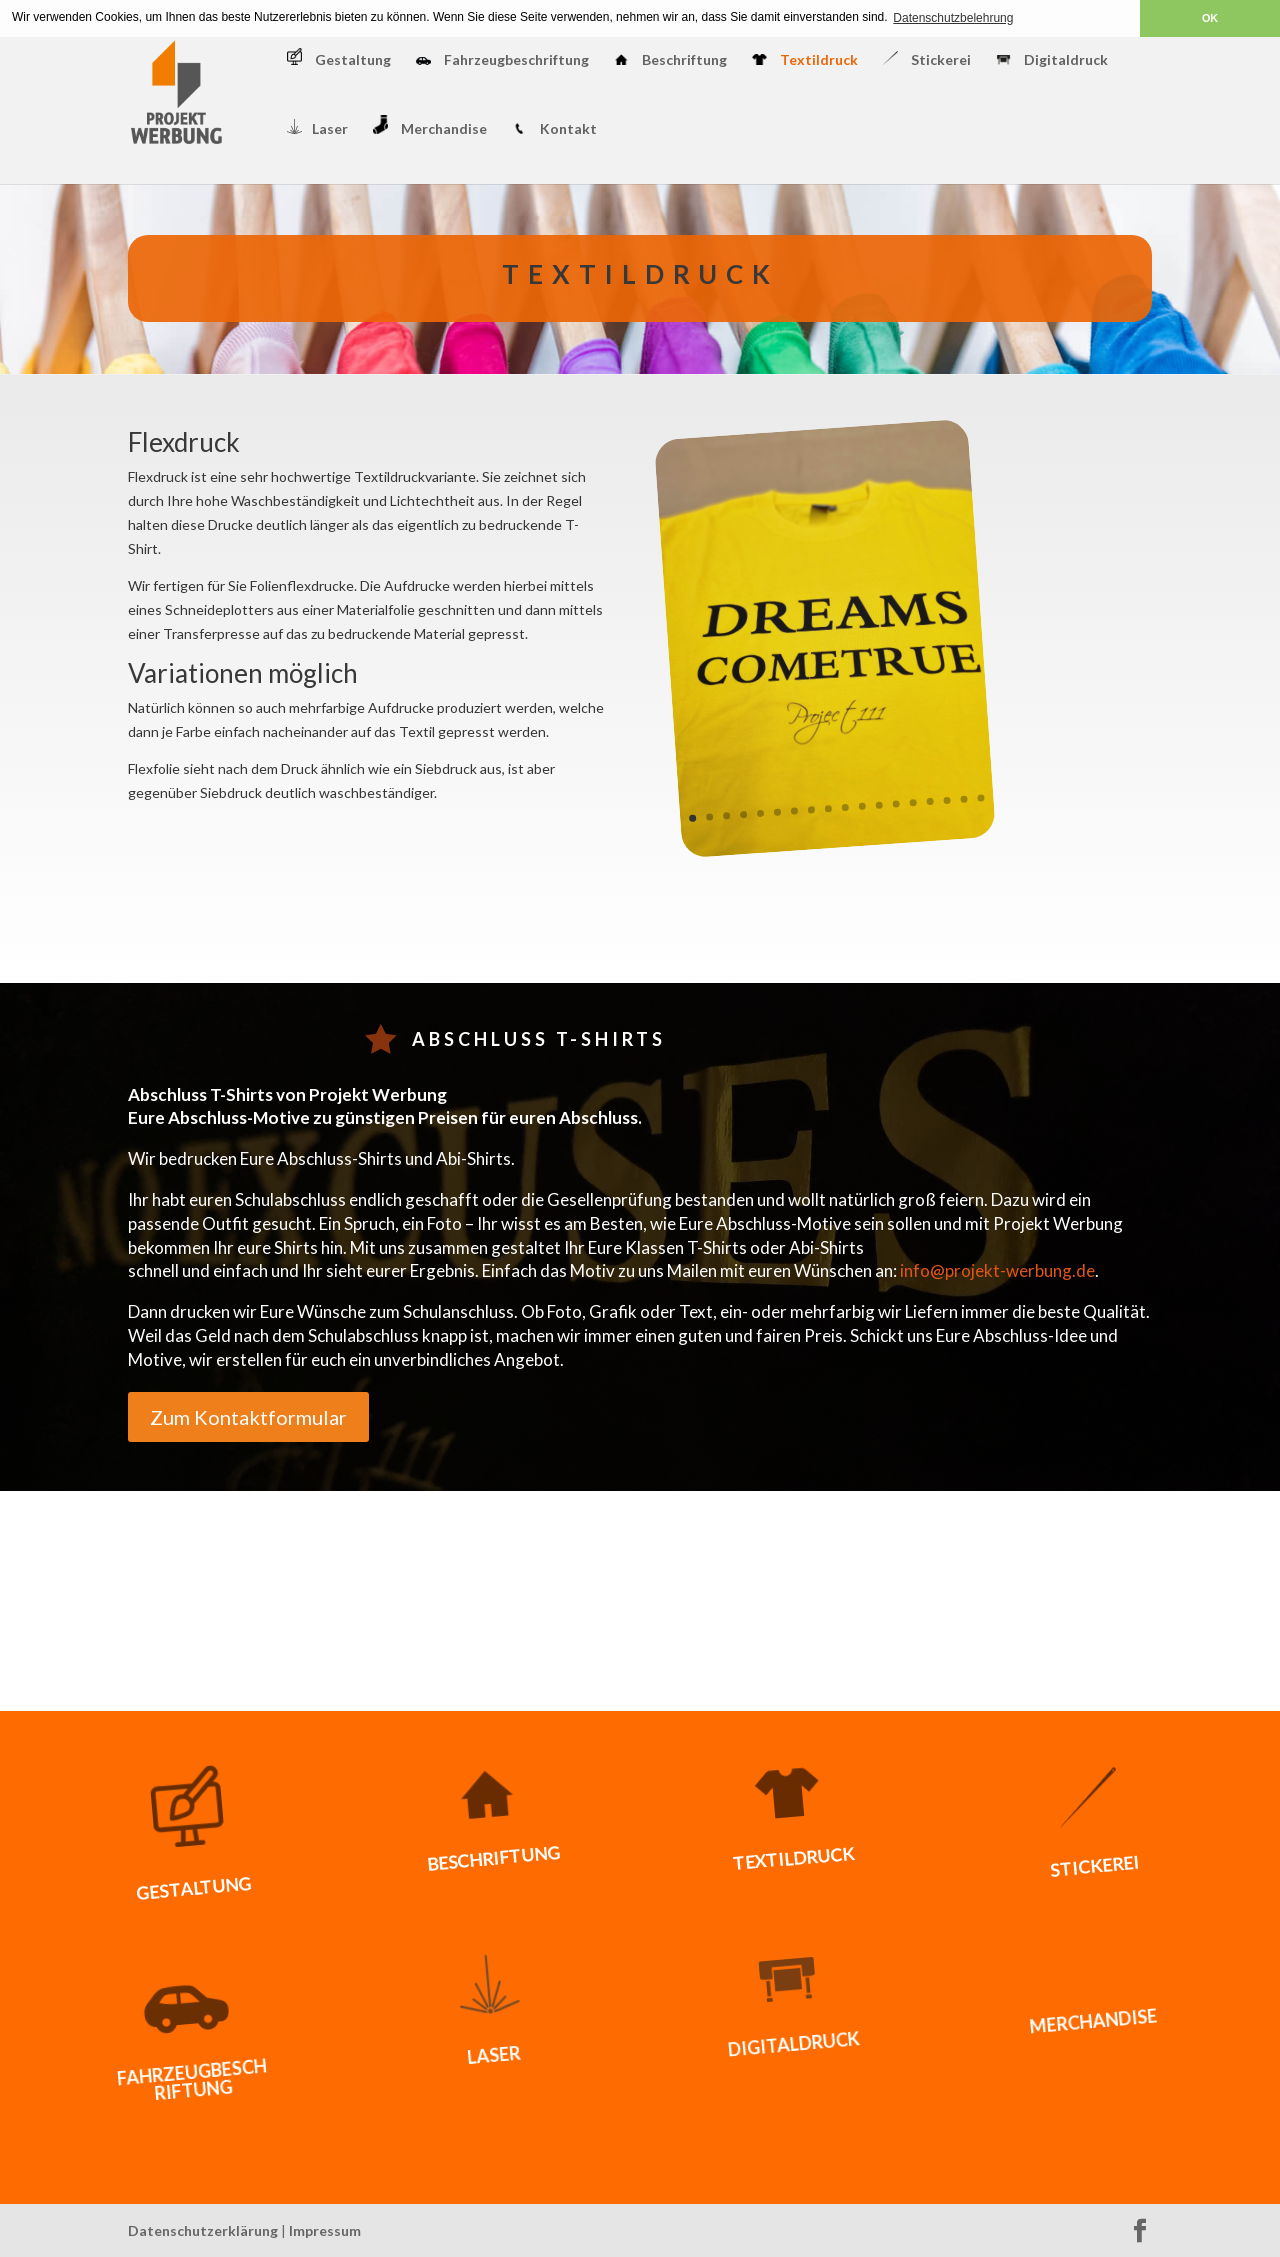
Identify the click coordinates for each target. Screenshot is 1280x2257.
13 (896, 803)
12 (879, 804)
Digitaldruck (1052, 60)
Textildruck (805, 60)
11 (862, 805)
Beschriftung (670, 60)
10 (845, 806)
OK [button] (1210, 18)
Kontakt (554, 129)
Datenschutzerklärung (203, 2230)
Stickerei (927, 59)
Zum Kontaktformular (248, 1417)
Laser (317, 128)
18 (981, 797)
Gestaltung (339, 58)
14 (913, 802)
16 (947, 799)
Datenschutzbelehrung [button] (953, 18)
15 (930, 801)
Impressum (325, 2230)
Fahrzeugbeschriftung (502, 60)
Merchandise (430, 126)
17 (964, 798)
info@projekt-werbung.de (997, 1270)
